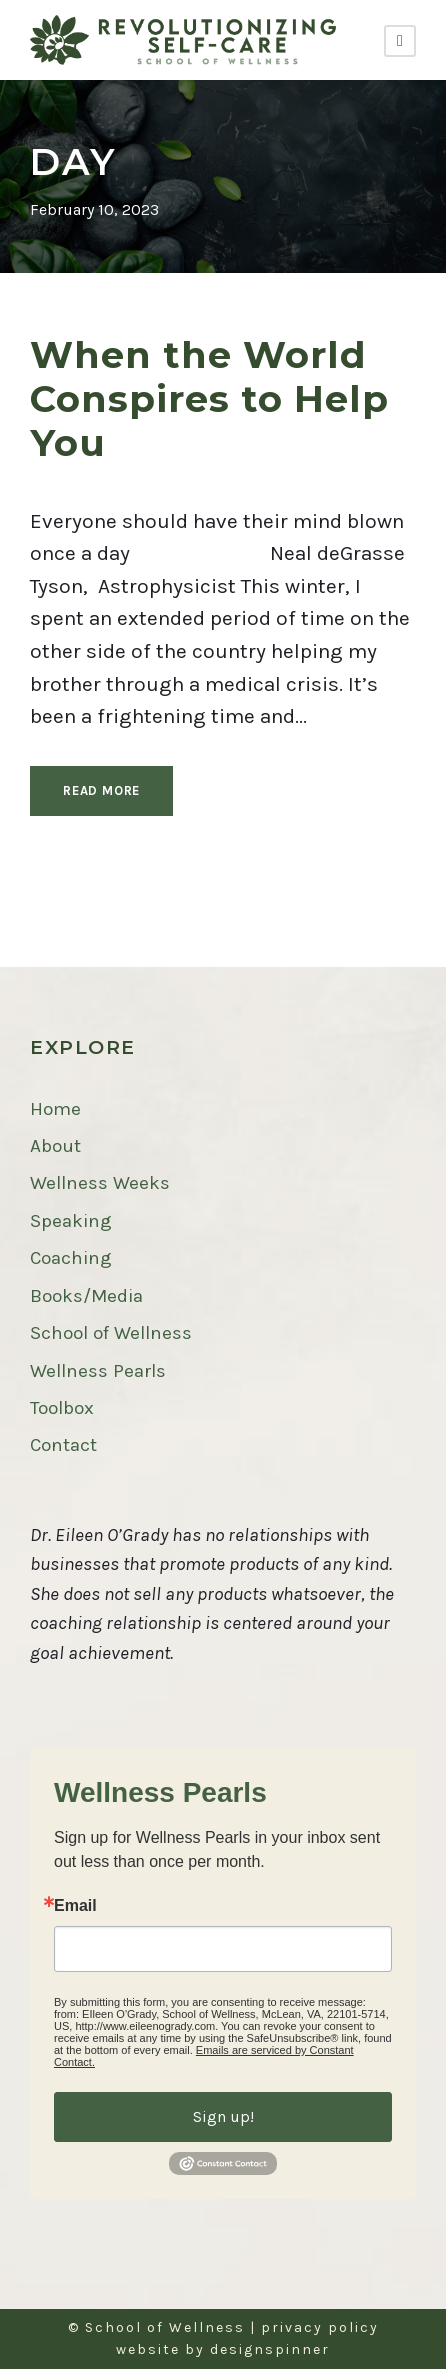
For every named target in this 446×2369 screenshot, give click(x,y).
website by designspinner (223, 2349)
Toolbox (62, 1408)
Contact (63, 1445)
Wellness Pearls (98, 1371)
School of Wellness (111, 1333)
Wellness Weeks (100, 1183)
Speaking (71, 1221)
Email (75, 1906)
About (55, 1146)
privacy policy (320, 2327)
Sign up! (223, 2116)
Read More (101, 790)
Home (55, 1109)
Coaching (71, 1258)
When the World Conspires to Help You (209, 399)
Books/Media (86, 1296)
